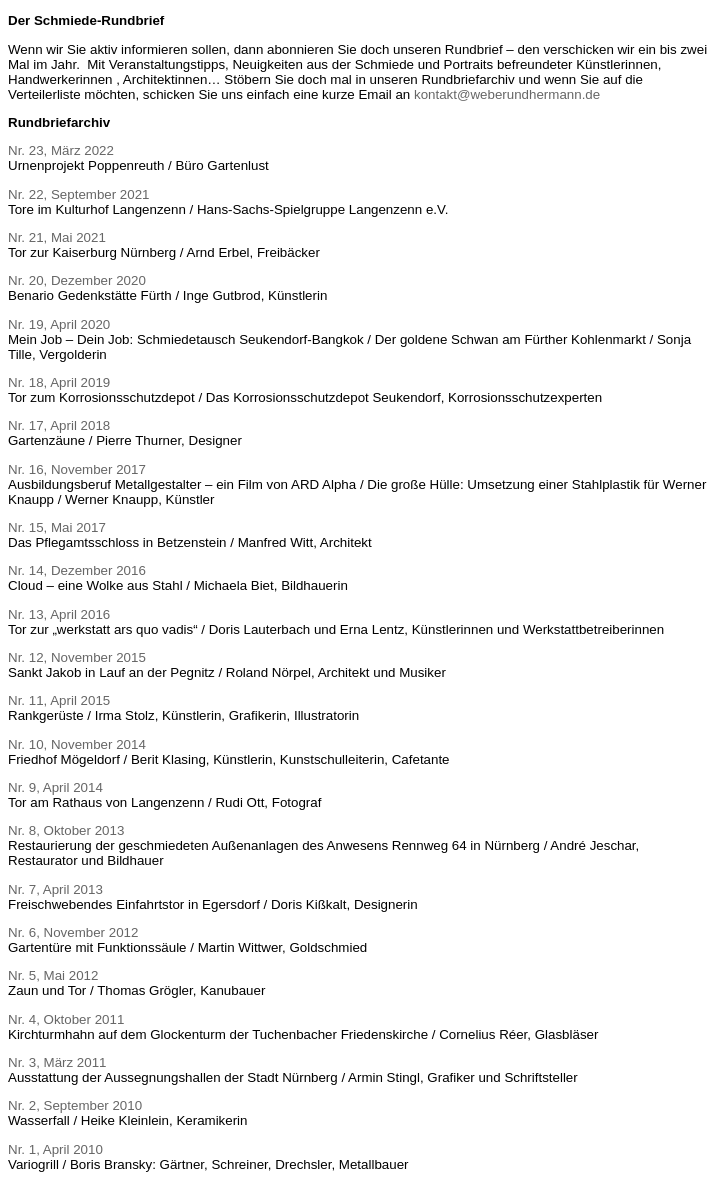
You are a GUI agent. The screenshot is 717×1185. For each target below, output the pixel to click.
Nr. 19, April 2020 (59, 324)
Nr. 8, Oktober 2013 (66, 830)
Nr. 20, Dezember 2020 (77, 280)
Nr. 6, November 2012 (73, 932)
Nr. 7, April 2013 (55, 889)
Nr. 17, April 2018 (59, 425)
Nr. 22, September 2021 (79, 194)
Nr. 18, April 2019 (59, 382)
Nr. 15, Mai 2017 (57, 527)
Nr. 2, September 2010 (75, 1105)
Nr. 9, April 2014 (55, 787)
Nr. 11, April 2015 (59, 700)
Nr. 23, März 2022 (61, 150)
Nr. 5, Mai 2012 (53, 975)
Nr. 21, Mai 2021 (57, 237)
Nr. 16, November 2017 (77, 469)
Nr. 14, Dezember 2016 (77, 570)
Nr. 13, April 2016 (59, 614)
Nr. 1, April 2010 (55, 1149)
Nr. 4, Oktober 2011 (66, 1019)
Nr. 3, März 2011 (57, 1062)
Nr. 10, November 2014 (77, 744)
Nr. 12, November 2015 (77, 657)
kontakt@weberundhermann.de (507, 94)
